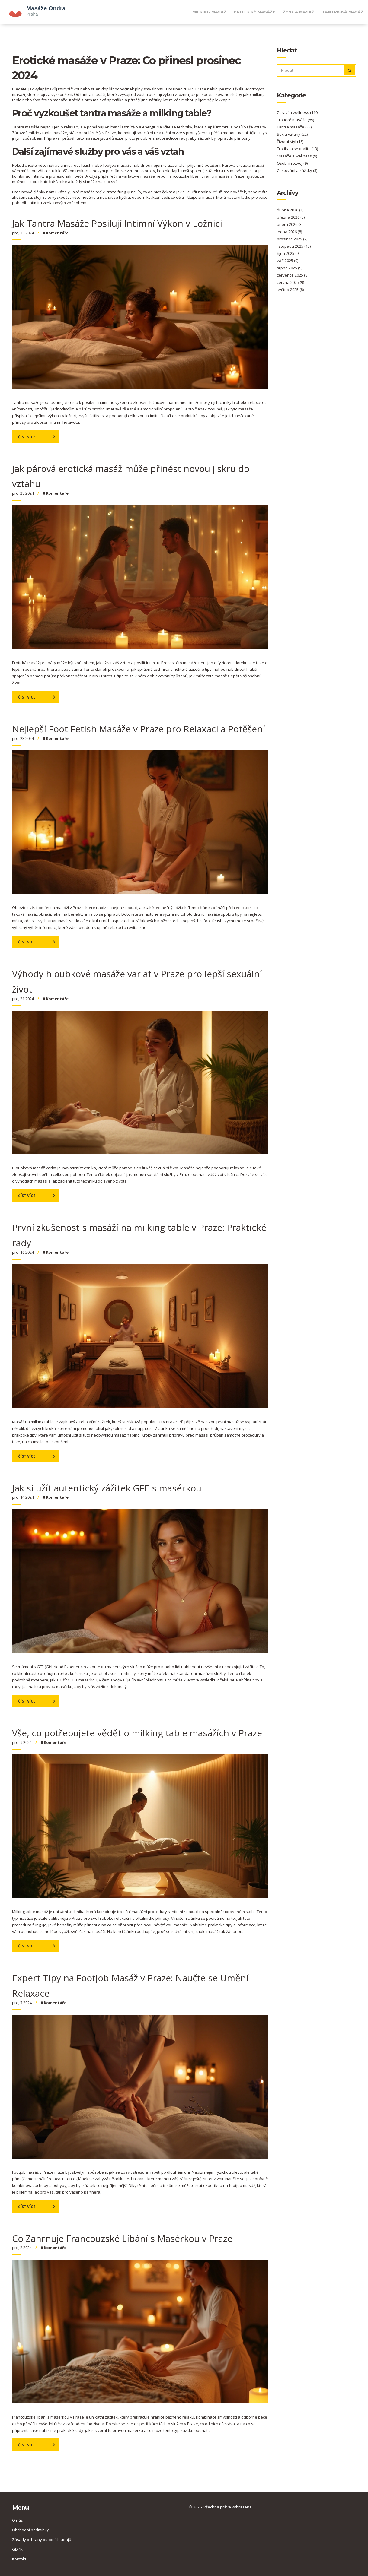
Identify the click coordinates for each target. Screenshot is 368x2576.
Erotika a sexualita (297, 148)
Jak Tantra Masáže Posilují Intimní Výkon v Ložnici (117, 223)
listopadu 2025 (294, 246)
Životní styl (290, 141)
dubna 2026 (290, 210)
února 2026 (289, 224)
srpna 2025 (289, 268)
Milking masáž (209, 11)
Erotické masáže (254, 11)
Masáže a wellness (297, 156)
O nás (17, 2520)
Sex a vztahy (292, 134)
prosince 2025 (292, 239)
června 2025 (290, 282)
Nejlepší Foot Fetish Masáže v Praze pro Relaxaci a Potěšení (138, 729)
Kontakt (19, 2559)
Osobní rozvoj (292, 163)
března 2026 (291, 217)
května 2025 (290, 289)
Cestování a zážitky (297, 170)
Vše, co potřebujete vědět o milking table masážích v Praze (137, 1733)
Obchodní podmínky (30, 2530)
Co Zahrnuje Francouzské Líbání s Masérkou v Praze (122, 2238)
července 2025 (292, 275)
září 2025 (287, 260)
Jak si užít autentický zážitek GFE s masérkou (106, 1488)
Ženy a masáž (298, 11)
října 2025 (288, 253)
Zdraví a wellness (297, 112)
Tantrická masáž (342, 11)
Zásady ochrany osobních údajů (41, 2539)
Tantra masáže (294, 127)
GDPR (17, 2549)
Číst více (26, 436)
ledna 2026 (289, 231)
